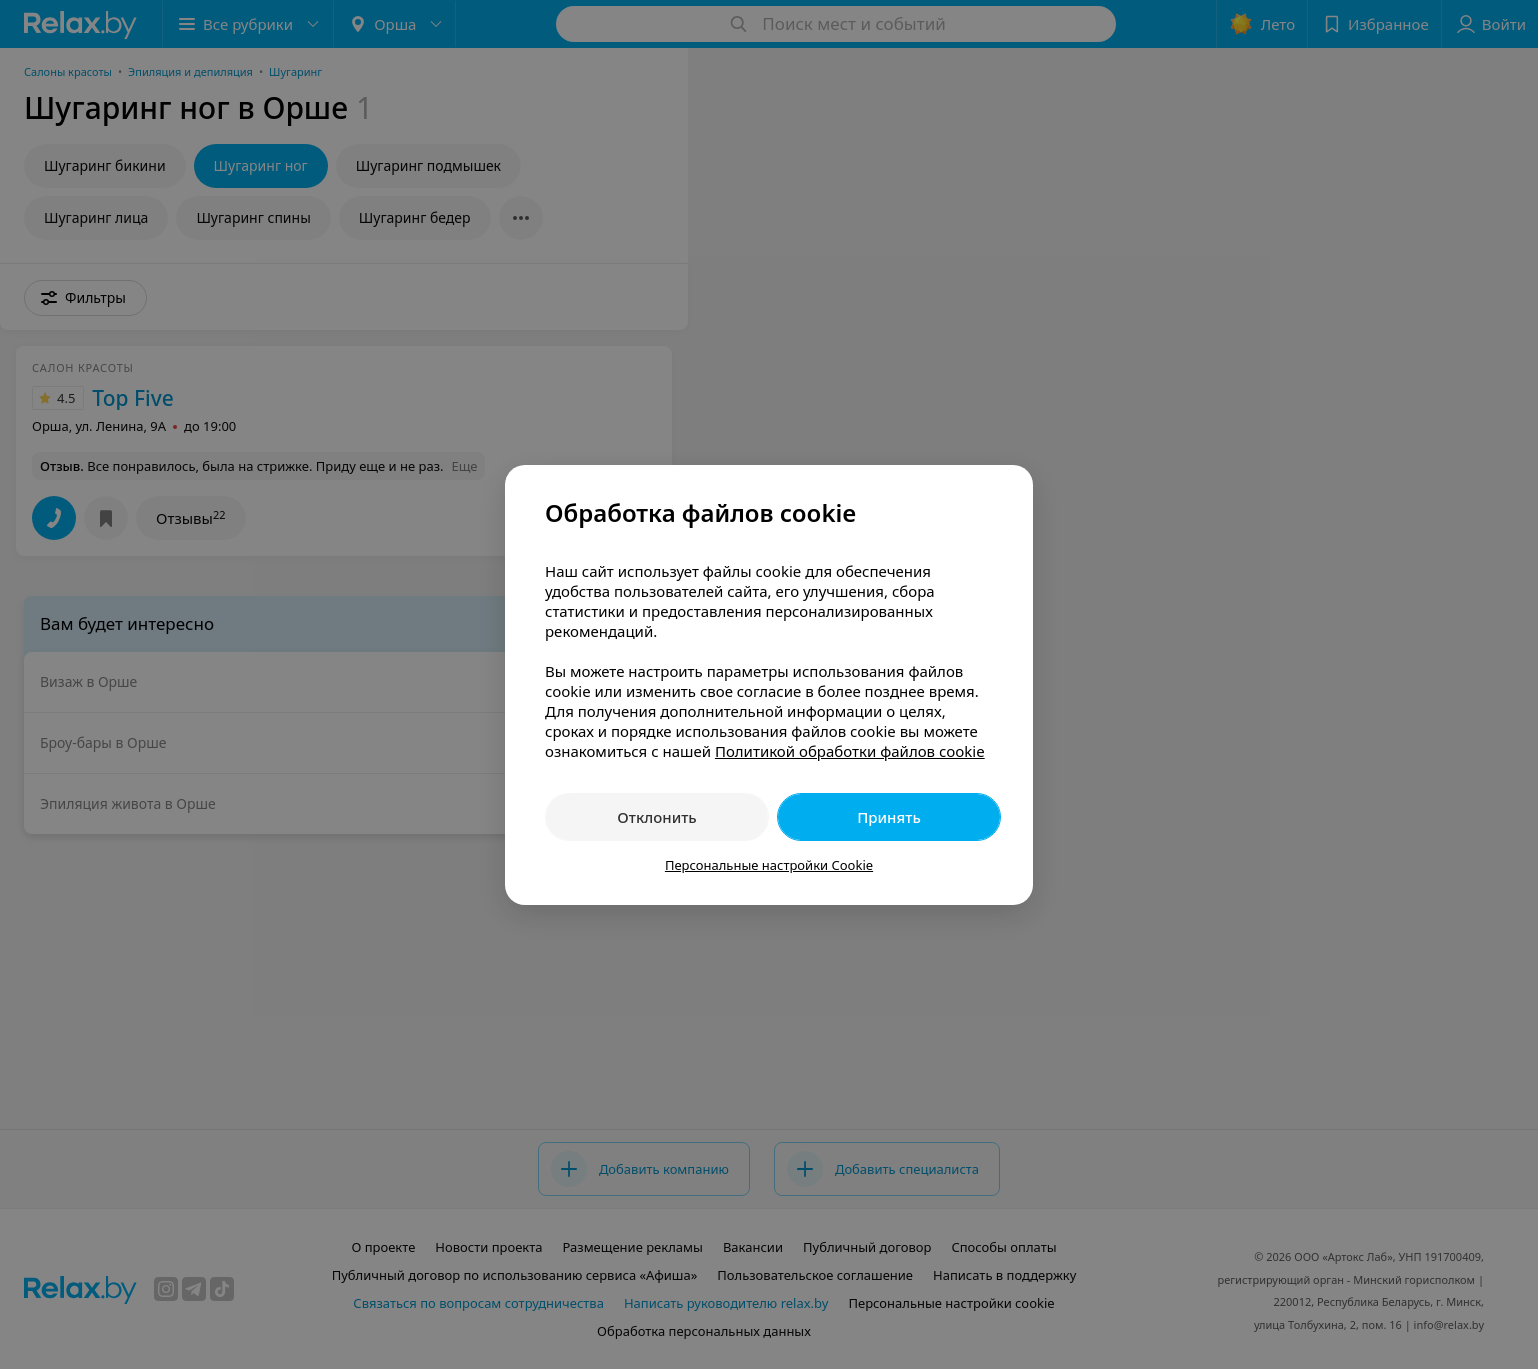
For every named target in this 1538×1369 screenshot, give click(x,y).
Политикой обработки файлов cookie (850, 751)
